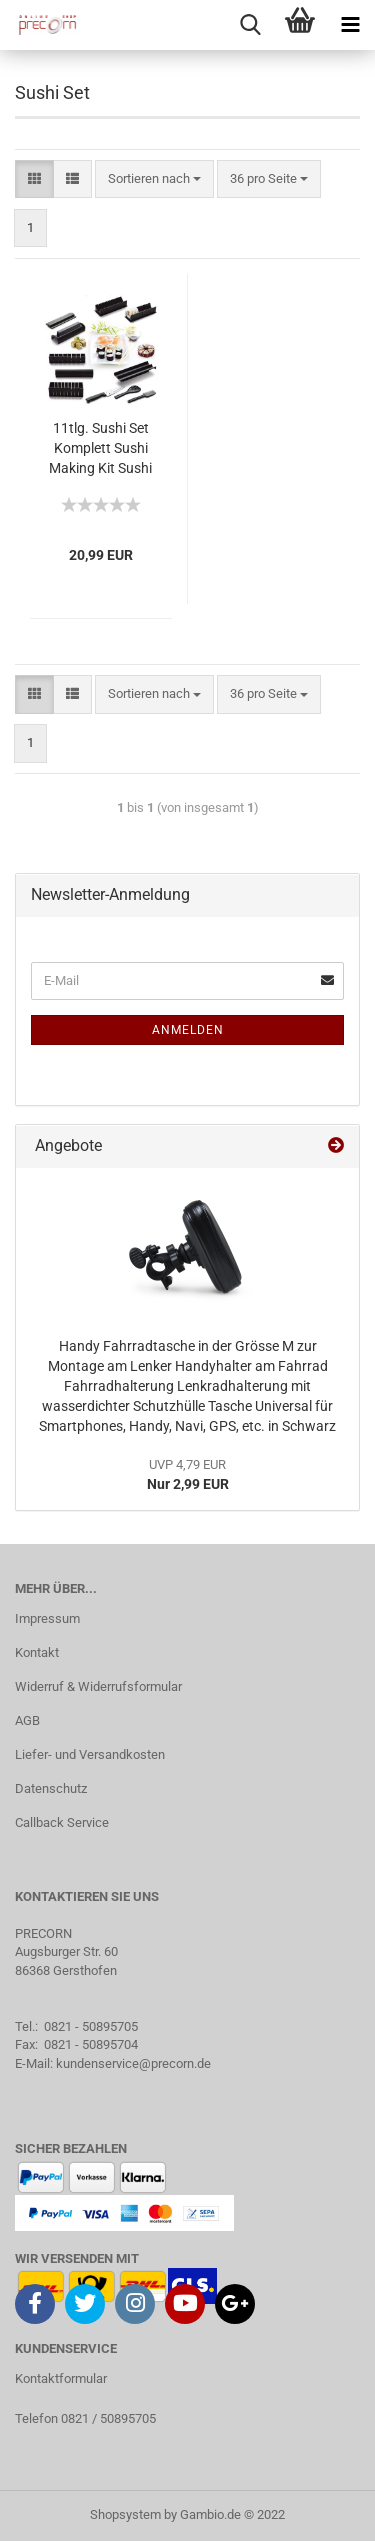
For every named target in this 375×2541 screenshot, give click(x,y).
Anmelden (188, 1030)
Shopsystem (125, 2514)
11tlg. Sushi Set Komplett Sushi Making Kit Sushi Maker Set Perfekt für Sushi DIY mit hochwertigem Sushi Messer (101, 449)
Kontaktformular (61, 2378)
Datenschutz (51, 1788)
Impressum (47, 1618)
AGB (27, 1720)
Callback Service (62, 1822)
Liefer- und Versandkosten (90, 1754)
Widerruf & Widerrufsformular (98, 1686)
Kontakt (37, 1652)
